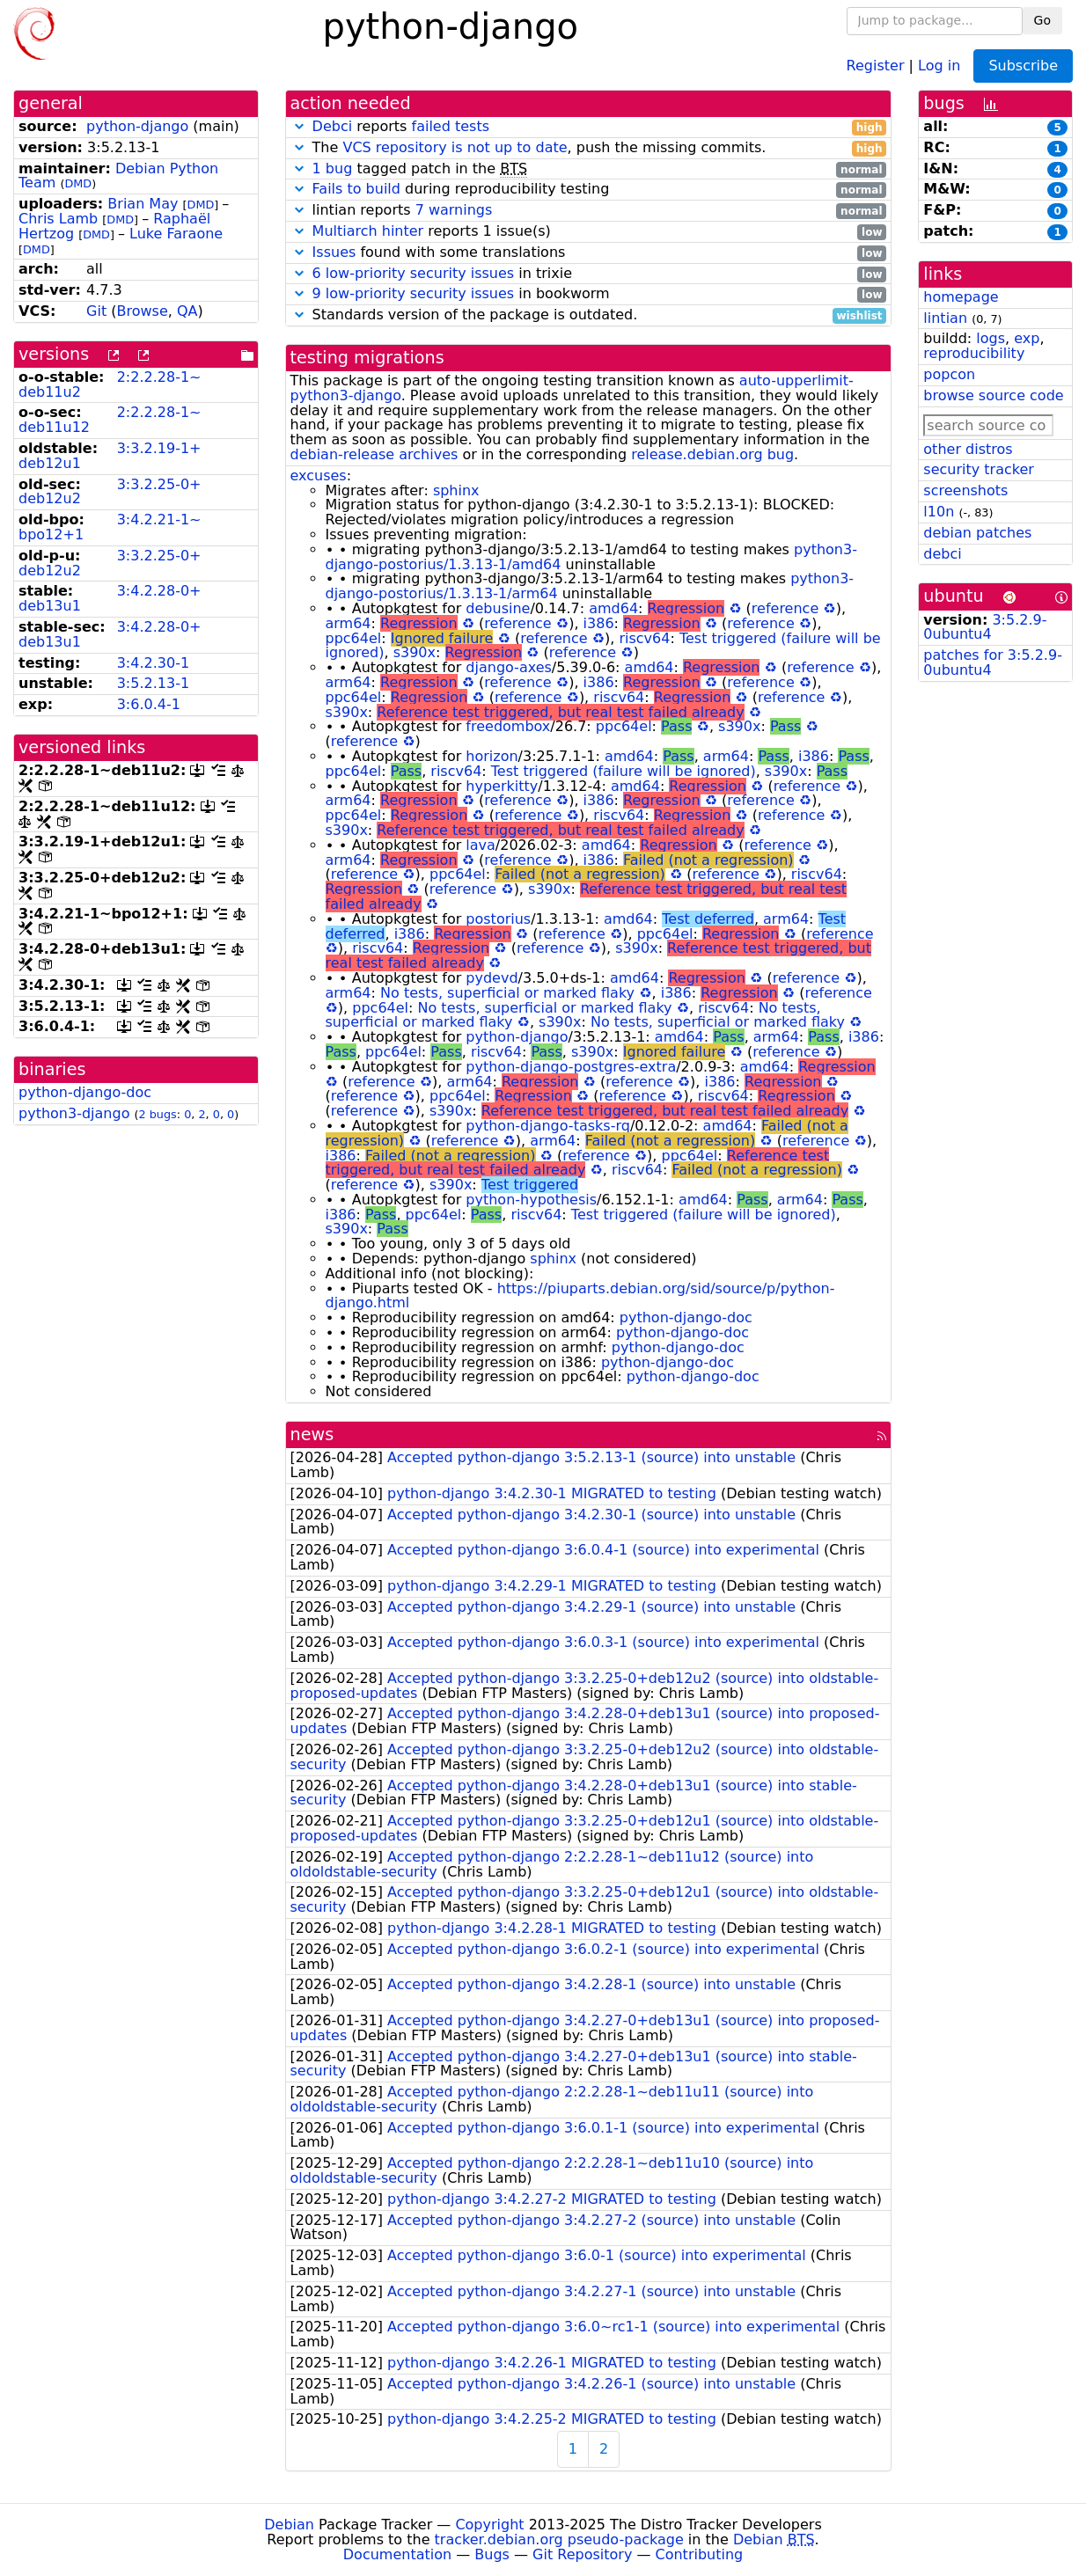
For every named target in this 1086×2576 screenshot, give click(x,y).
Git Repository (582, 2554)
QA (187, 311)
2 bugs (158, 1114)
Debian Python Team (118, 176)
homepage (960, 297)
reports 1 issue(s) (588, 231)
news (312, 1434)
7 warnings (454, 209)
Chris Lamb (58, 218)
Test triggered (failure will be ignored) (623, 771)
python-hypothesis (531, 1199)
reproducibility (973, 353)
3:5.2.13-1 (153, 683)
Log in (939, 64)
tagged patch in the (588, 169)
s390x (414, 652)
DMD (78, 183)
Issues (334, 252)
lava (480, 845)
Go (1042, 20)
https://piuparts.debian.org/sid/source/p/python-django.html (580, 1296)
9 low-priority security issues (413, 293)
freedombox (508, 726)
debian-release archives (374, 454)
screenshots (965, 490)
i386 (598, 623)
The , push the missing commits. (588, 148)
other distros (967, 449)
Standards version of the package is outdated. (588, 315)
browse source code (993, 395)
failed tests (450, 126)
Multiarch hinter (368, 231)
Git (96, 311)
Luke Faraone (176, 233)
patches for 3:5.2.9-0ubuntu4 (992, 662)
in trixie (588, 274)
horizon (491, 756)
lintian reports (588, 210)
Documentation (397, 2554)
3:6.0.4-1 (148, 704)
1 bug (332, 168)
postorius (498, 919)
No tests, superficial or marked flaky (507, 992)
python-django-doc (84, 1092)
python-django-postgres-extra (571, 1066)
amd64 (613, 608)
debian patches (977, 532)
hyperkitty (502, 786)
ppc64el (354, 638)
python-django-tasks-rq (548, 1125)
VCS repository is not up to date (454, 147)
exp (1026, 338)
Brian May (142, 203)
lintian (945, 318)
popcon (949, 374)
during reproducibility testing (588, 189)
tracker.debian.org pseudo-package (559, 2539)
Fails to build (356, 188)
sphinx (456, 490)
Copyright (489, 2524)
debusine (498, 608)
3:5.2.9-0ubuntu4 (984, 627)
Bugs (492, 2554)
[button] (299, 126)
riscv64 (644, 638)
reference (785, 608)
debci (942, 553)
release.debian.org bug (712, 454)
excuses (318, 475)
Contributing (700, 2554)
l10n (938, 511)
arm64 (348, 623)
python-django (137, 126)
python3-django (73, 1113)
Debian (289, 2524)
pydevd (491, 978)
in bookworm (588, 294)
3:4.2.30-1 (153, 663)
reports (588, 127)
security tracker (978, 469)
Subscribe (1023, 65)
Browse (142, 311)
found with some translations (588, 252)
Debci (332, 126)
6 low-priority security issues (413, 273)
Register (876, 64)
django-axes (509, 667)
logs (990, 338)
